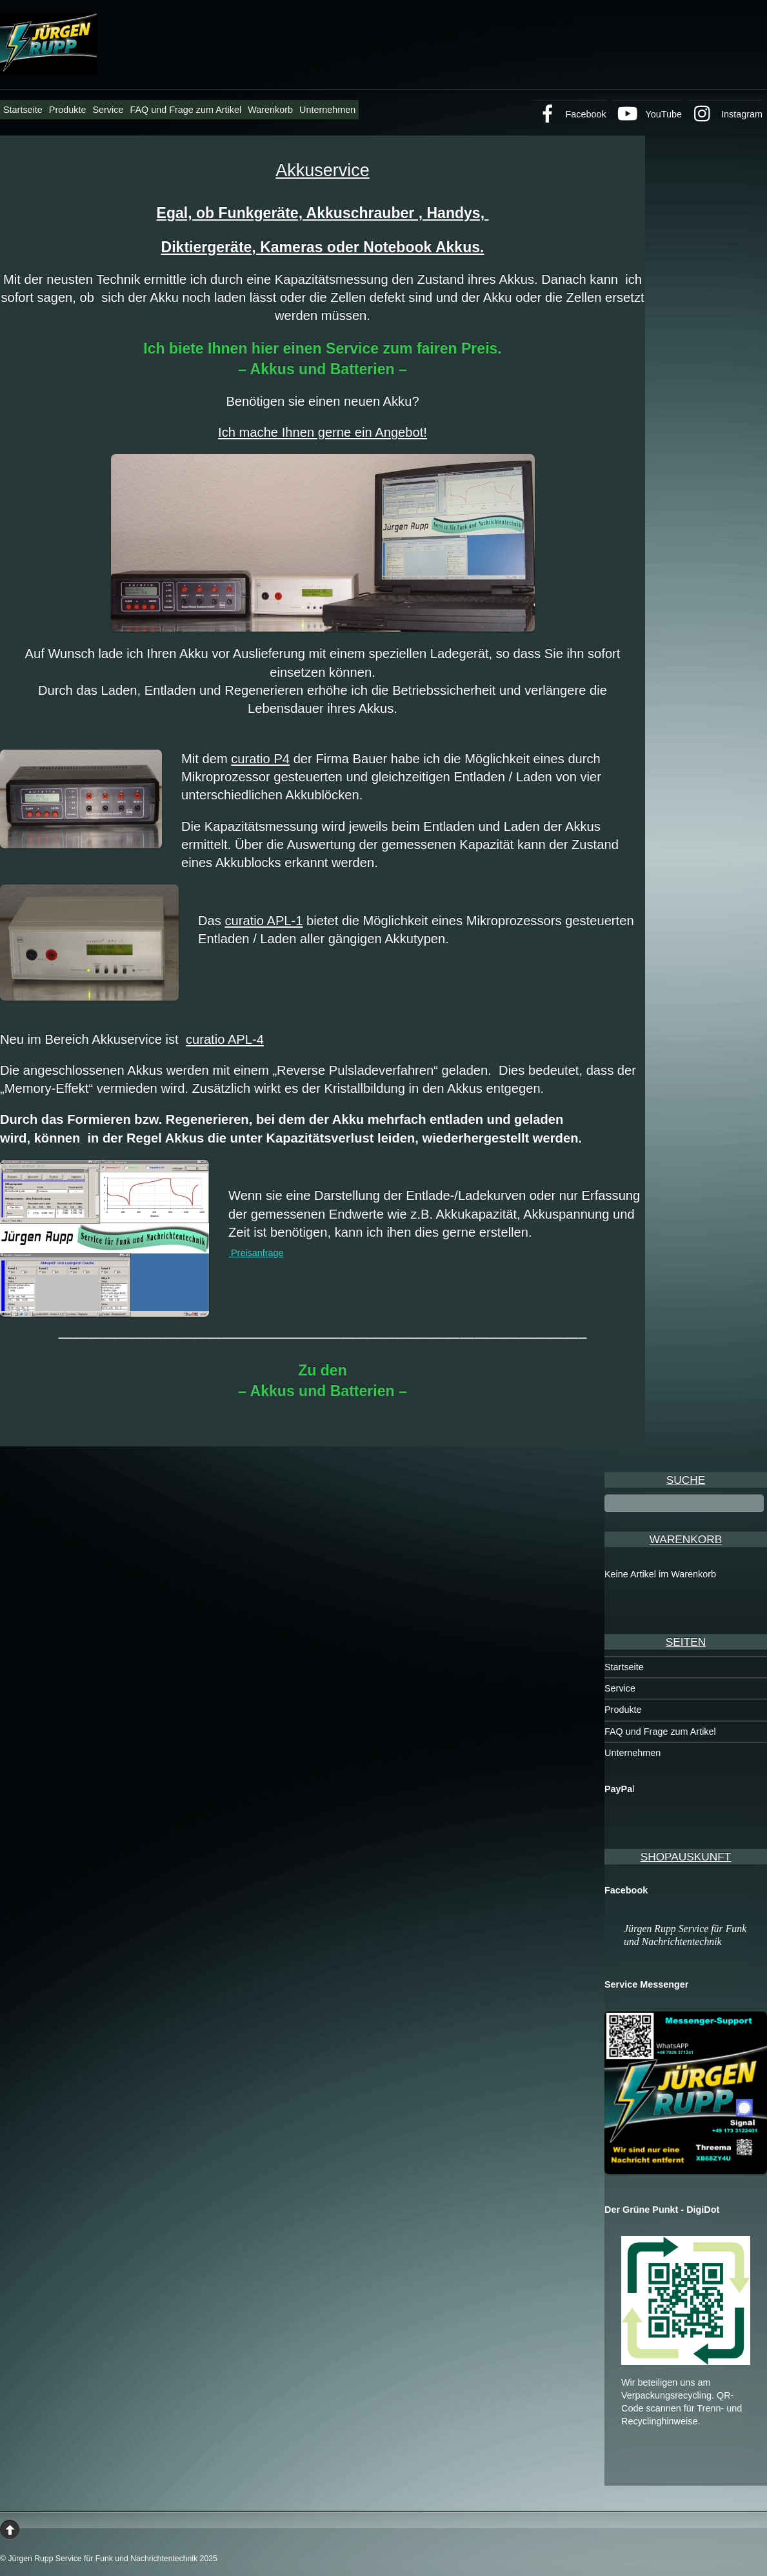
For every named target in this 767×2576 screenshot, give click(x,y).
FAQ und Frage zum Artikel (185, 110)
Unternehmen (327, 110)
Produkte (67, 110)
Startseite (23, 110)
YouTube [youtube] (647, 114)
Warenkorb (270, 110)
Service (107, 110)
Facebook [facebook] (569, 114)
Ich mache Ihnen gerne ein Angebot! (322, 432)
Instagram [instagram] (725, 114)
